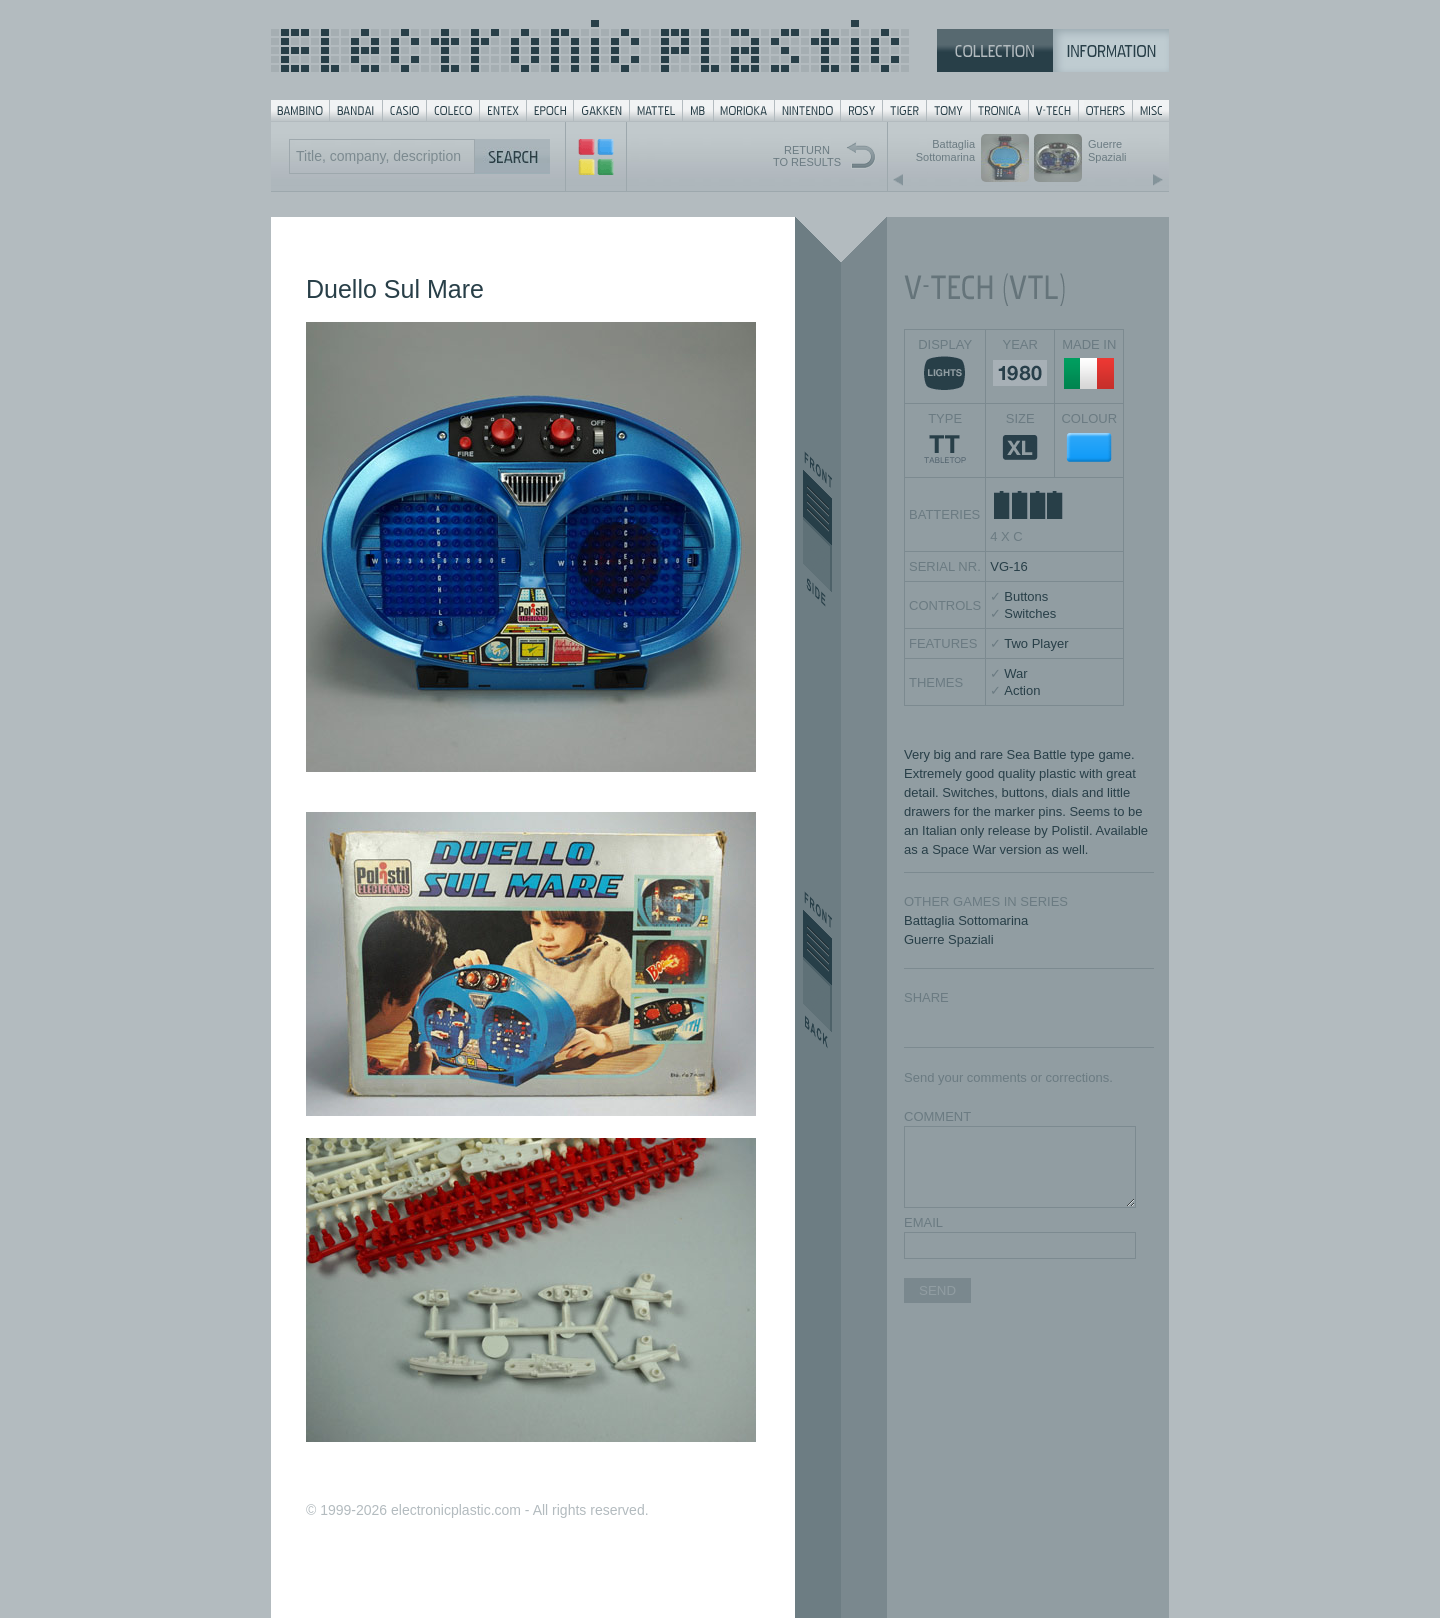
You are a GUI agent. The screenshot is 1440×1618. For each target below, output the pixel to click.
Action (1022, 690)
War (1015, 673)
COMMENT (937, 1116)
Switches (1030, 613)
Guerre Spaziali (949, 939)
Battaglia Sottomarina (966, 920)
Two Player (1036, 643)
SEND (937, 1290)
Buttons (1026, 596)
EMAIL (923, 1222)
